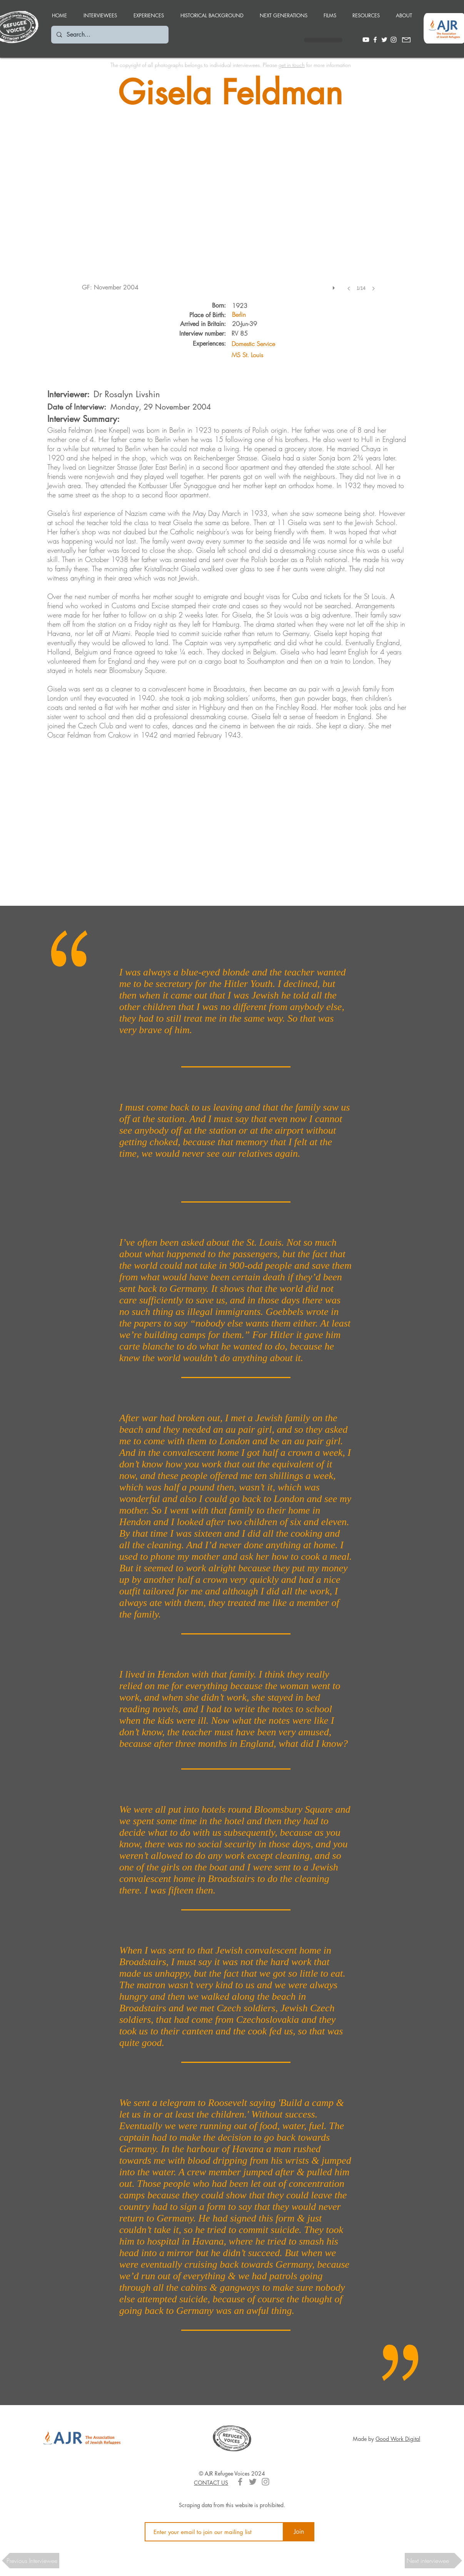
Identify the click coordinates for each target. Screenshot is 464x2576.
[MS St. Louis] (285, 354)
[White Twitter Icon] (384, 39)
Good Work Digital (398, 2438)
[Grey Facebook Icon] (240, 2482)
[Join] (299, 2531)
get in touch (292, 65)
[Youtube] (366, 39)
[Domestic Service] (285, 343)
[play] (334, 286)
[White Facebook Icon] (375, 39)
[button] (148, 12)
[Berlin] (245, 314)
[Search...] (109, 34)
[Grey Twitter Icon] (253, 2482)
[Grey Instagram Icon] (265, 2482)
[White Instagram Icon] (393, 39)
